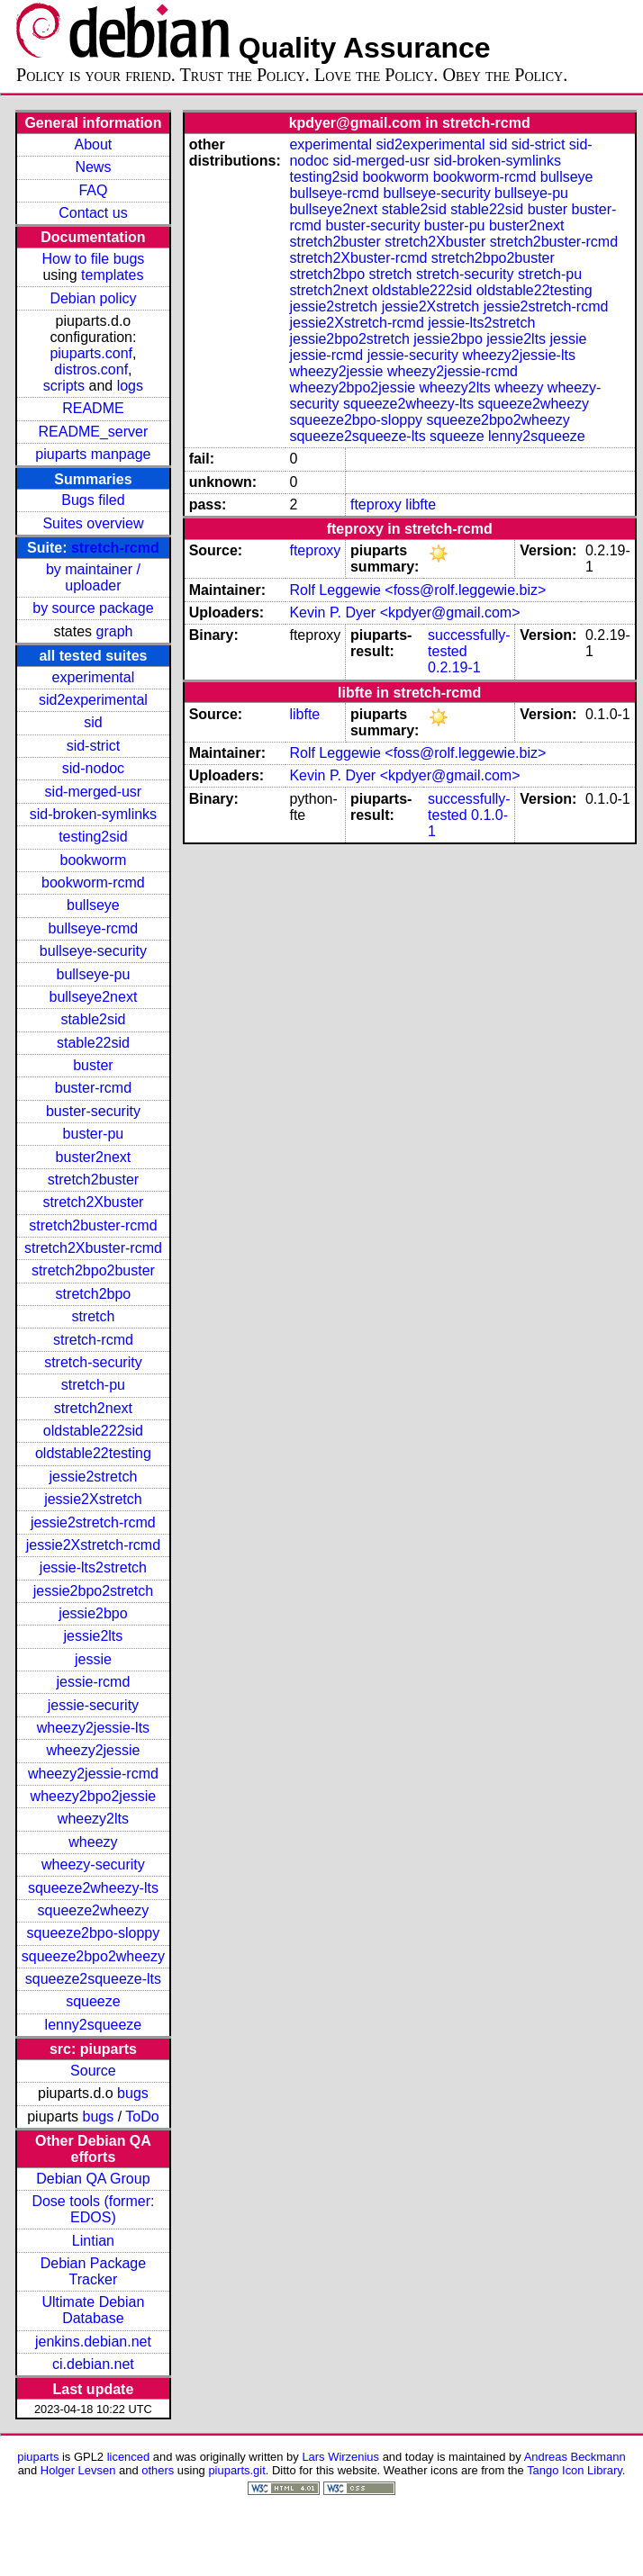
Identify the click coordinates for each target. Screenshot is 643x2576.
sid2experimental (93, 699)
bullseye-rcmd (94, 928)
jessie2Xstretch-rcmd (93, 1545)
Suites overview (92, 523)
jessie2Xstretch (93, 1499)
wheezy (92, 1842)
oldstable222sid (93, 1430)
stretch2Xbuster (92, 1202)
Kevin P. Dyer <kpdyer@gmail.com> (404, 612)
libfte (420, 504)
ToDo (141, 2116)
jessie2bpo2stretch (93, 1591)
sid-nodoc (93, 768)
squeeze (93, 2001)
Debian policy (93, 298)
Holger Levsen (78, 2470)
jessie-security (93, 1705)
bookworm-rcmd (93, 882)
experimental (93, 677)
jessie (93, 1659)
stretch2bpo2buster (93, 1270)
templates (112, 275)
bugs (133, 2093)
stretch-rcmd (115, 547)
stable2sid (92, 1019)
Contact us (93, 213)
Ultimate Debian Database (93, 2310)
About (94, 144)
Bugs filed (92, 500)
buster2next (93, 1157)
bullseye (93, 905)
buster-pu (93, 1133)
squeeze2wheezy (93, 1910)
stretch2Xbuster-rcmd (93, 1248)
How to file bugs (92, 258)
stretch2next (93, 1408)
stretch (92, 1316)
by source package (92, 608)
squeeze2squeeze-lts (93, 1978)
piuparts (38, 2456)
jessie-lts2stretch (93, 1567)
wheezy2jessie (93, 1750)
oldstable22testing (93, 1453)
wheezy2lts (93, 1818)
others (157, 2470)
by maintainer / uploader (93, 577)
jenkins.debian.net (93, 2341)
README (92, 408)
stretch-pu (93, 1384)
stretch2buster (93, 1179)
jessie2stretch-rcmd (93, 1522)
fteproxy (376, 504)
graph (114, 631)
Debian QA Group (92, 2178)
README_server (94, 431)
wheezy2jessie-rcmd (93, 1773)
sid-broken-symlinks (93, 814)
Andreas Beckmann (575, 2456)
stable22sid (93, 1042)
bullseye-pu (94, 974)
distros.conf (91, 369)
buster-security (93, 1111)
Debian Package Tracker (93, 2271)
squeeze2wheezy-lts (93, 1888)
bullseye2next (93, 996)
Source (93, 2070)
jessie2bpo (93, 1613)
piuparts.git (236, 2470)
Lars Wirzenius (340, 2456)
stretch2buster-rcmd (93, 1225)
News (93, 167)
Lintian (93, 2240)
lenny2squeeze (93, 2024)
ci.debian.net (93, 2364)
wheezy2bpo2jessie (94, 1796)
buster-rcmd (93, 1087)
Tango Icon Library (574, 2470)
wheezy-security (93, 1864)
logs (130, 385)
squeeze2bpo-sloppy (93, 1933)
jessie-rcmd (94, 1681)
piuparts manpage (92, 454)
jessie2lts (93, 1636)
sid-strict (94, 745)
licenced (128, 2456)
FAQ (92, 190)
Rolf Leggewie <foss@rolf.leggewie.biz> (417, 590)
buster (93, 1065)
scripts (64, 385)
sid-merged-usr (93, 791)
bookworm (93, 860)
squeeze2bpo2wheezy (93, 1956)
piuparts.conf (91, 353)
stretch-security (92, 1362)
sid (93, 722)
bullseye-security (93, 951)
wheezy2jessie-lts (93, 1727)
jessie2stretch (94, 1476)
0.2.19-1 (454, 667)
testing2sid (93, 836)
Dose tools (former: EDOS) (93, 2209)
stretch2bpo (93, 1294)
